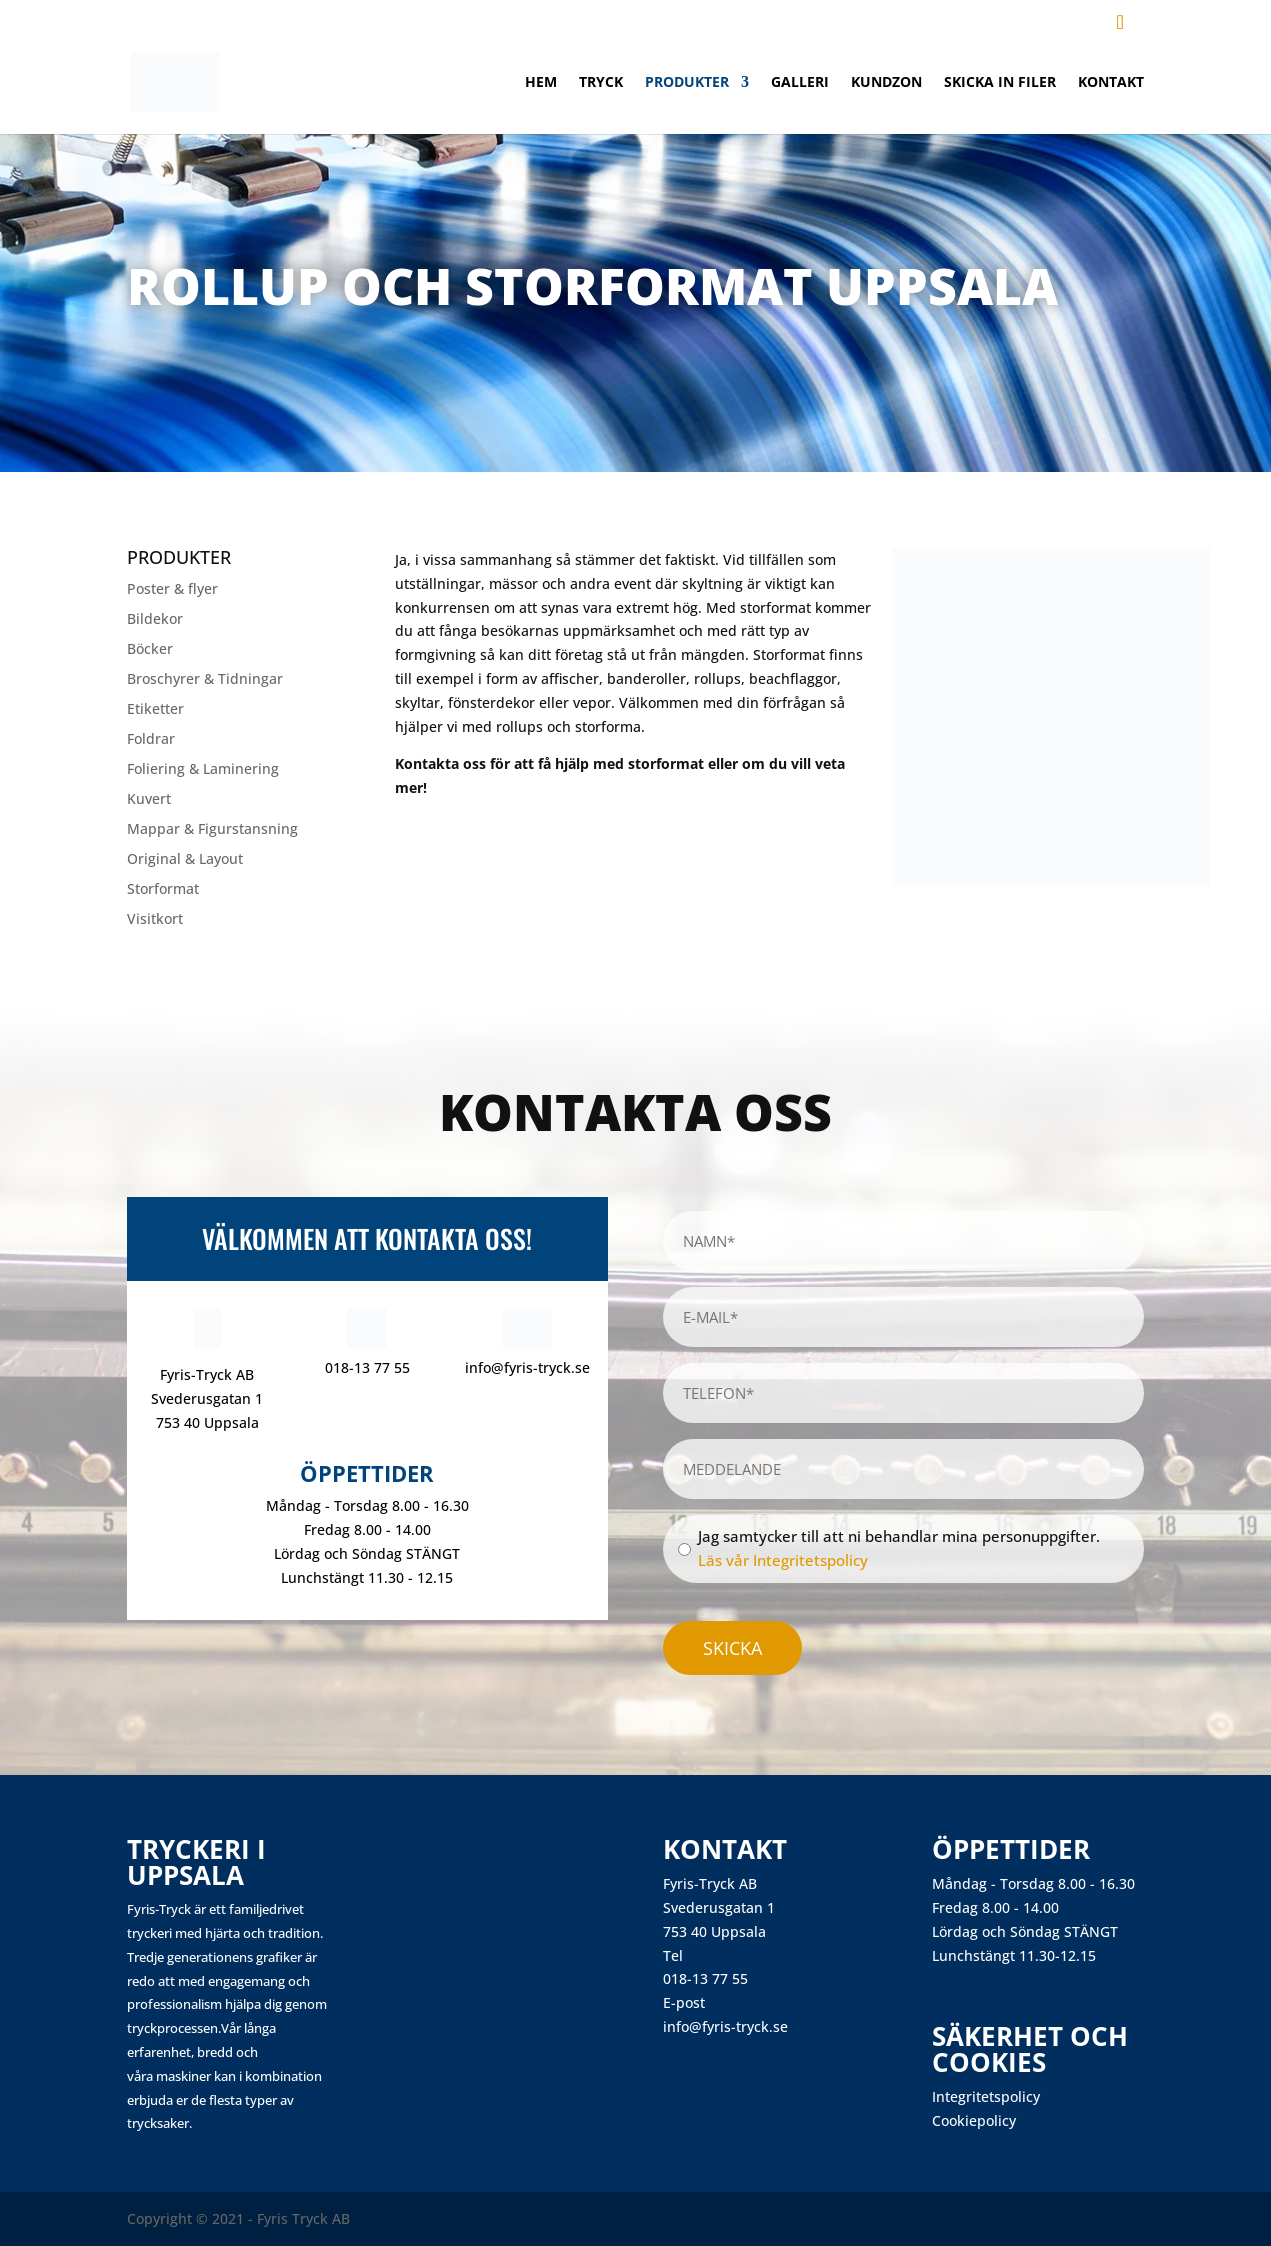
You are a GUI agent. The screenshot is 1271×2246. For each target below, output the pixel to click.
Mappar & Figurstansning (212, 830)
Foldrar (151, 740)
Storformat (163, 890)
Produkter (687, 83)
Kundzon (886, 83)
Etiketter (155, 710)
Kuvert (149, 800)
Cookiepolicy (974, 2120)
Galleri (800, 83)
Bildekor (155, 620)
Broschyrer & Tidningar (205, 680)
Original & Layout (185, 860)
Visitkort (155, 920)
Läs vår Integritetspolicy (783, 1560)
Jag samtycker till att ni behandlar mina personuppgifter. (899, 1548)
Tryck (601, 83)
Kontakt (1111, 83)
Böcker (150, 650)
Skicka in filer (1000, 83)
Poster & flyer (172, 590)
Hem (541, 83)
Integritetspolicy (986, 2096)
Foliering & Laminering (203, 770)
